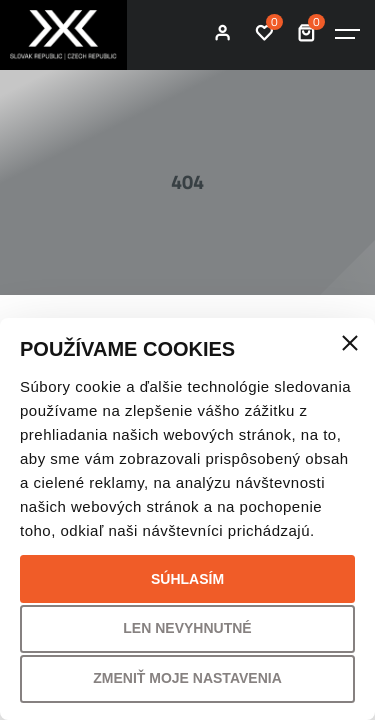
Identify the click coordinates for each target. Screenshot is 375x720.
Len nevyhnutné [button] (187, 628)
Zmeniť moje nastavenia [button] (187, 678)
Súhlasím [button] (187, 579)
